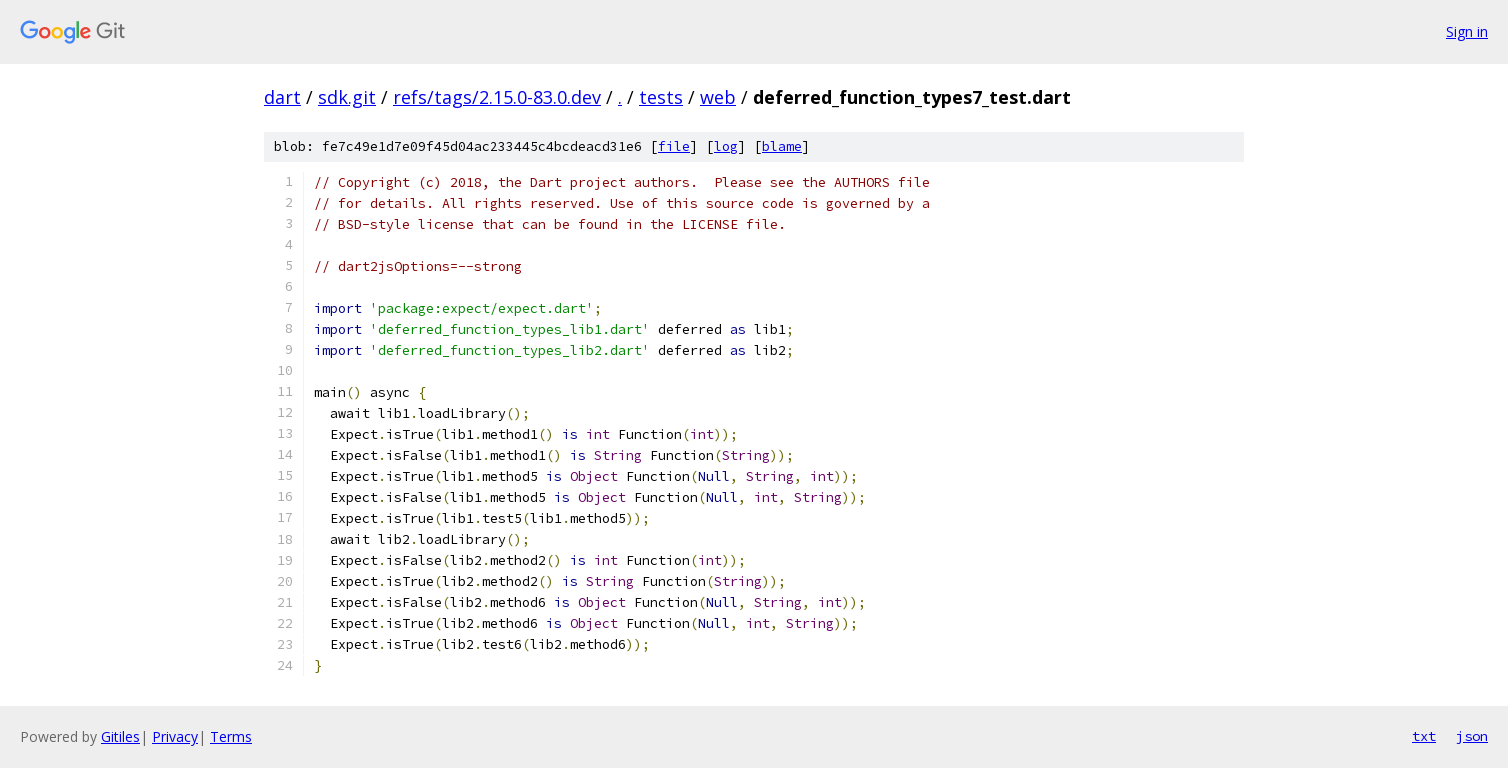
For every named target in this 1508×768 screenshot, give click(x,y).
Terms (231, 736)
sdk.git (347, 97)
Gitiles (120, 736)
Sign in (1467, 31)
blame (782, 146)
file (674, 146)
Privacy (175, 736)
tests (661, 97)
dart (282, 97)
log (726, 146)
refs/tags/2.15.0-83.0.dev (497, 97)
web (718, 97)
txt (1424, 736)
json (1472, 736)
